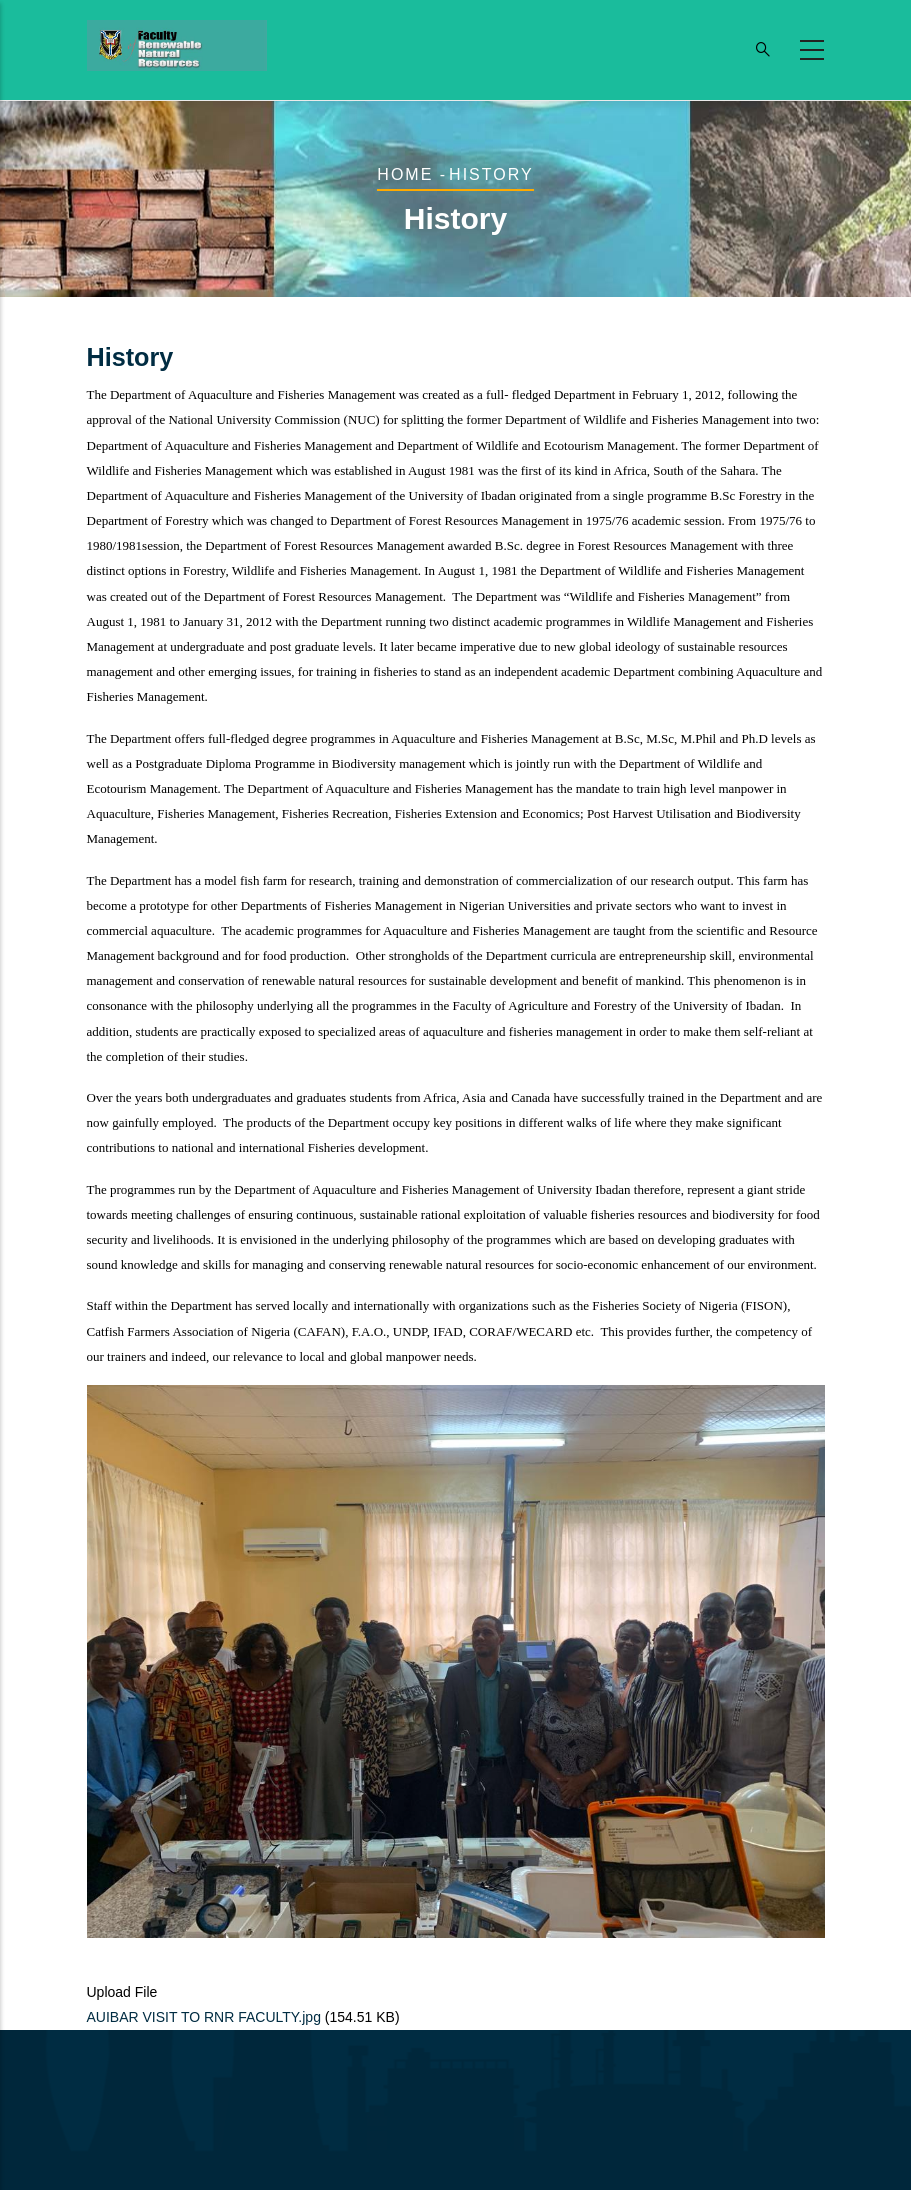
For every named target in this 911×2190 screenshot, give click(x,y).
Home (405, 174)
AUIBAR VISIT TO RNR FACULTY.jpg (204, 2017)
